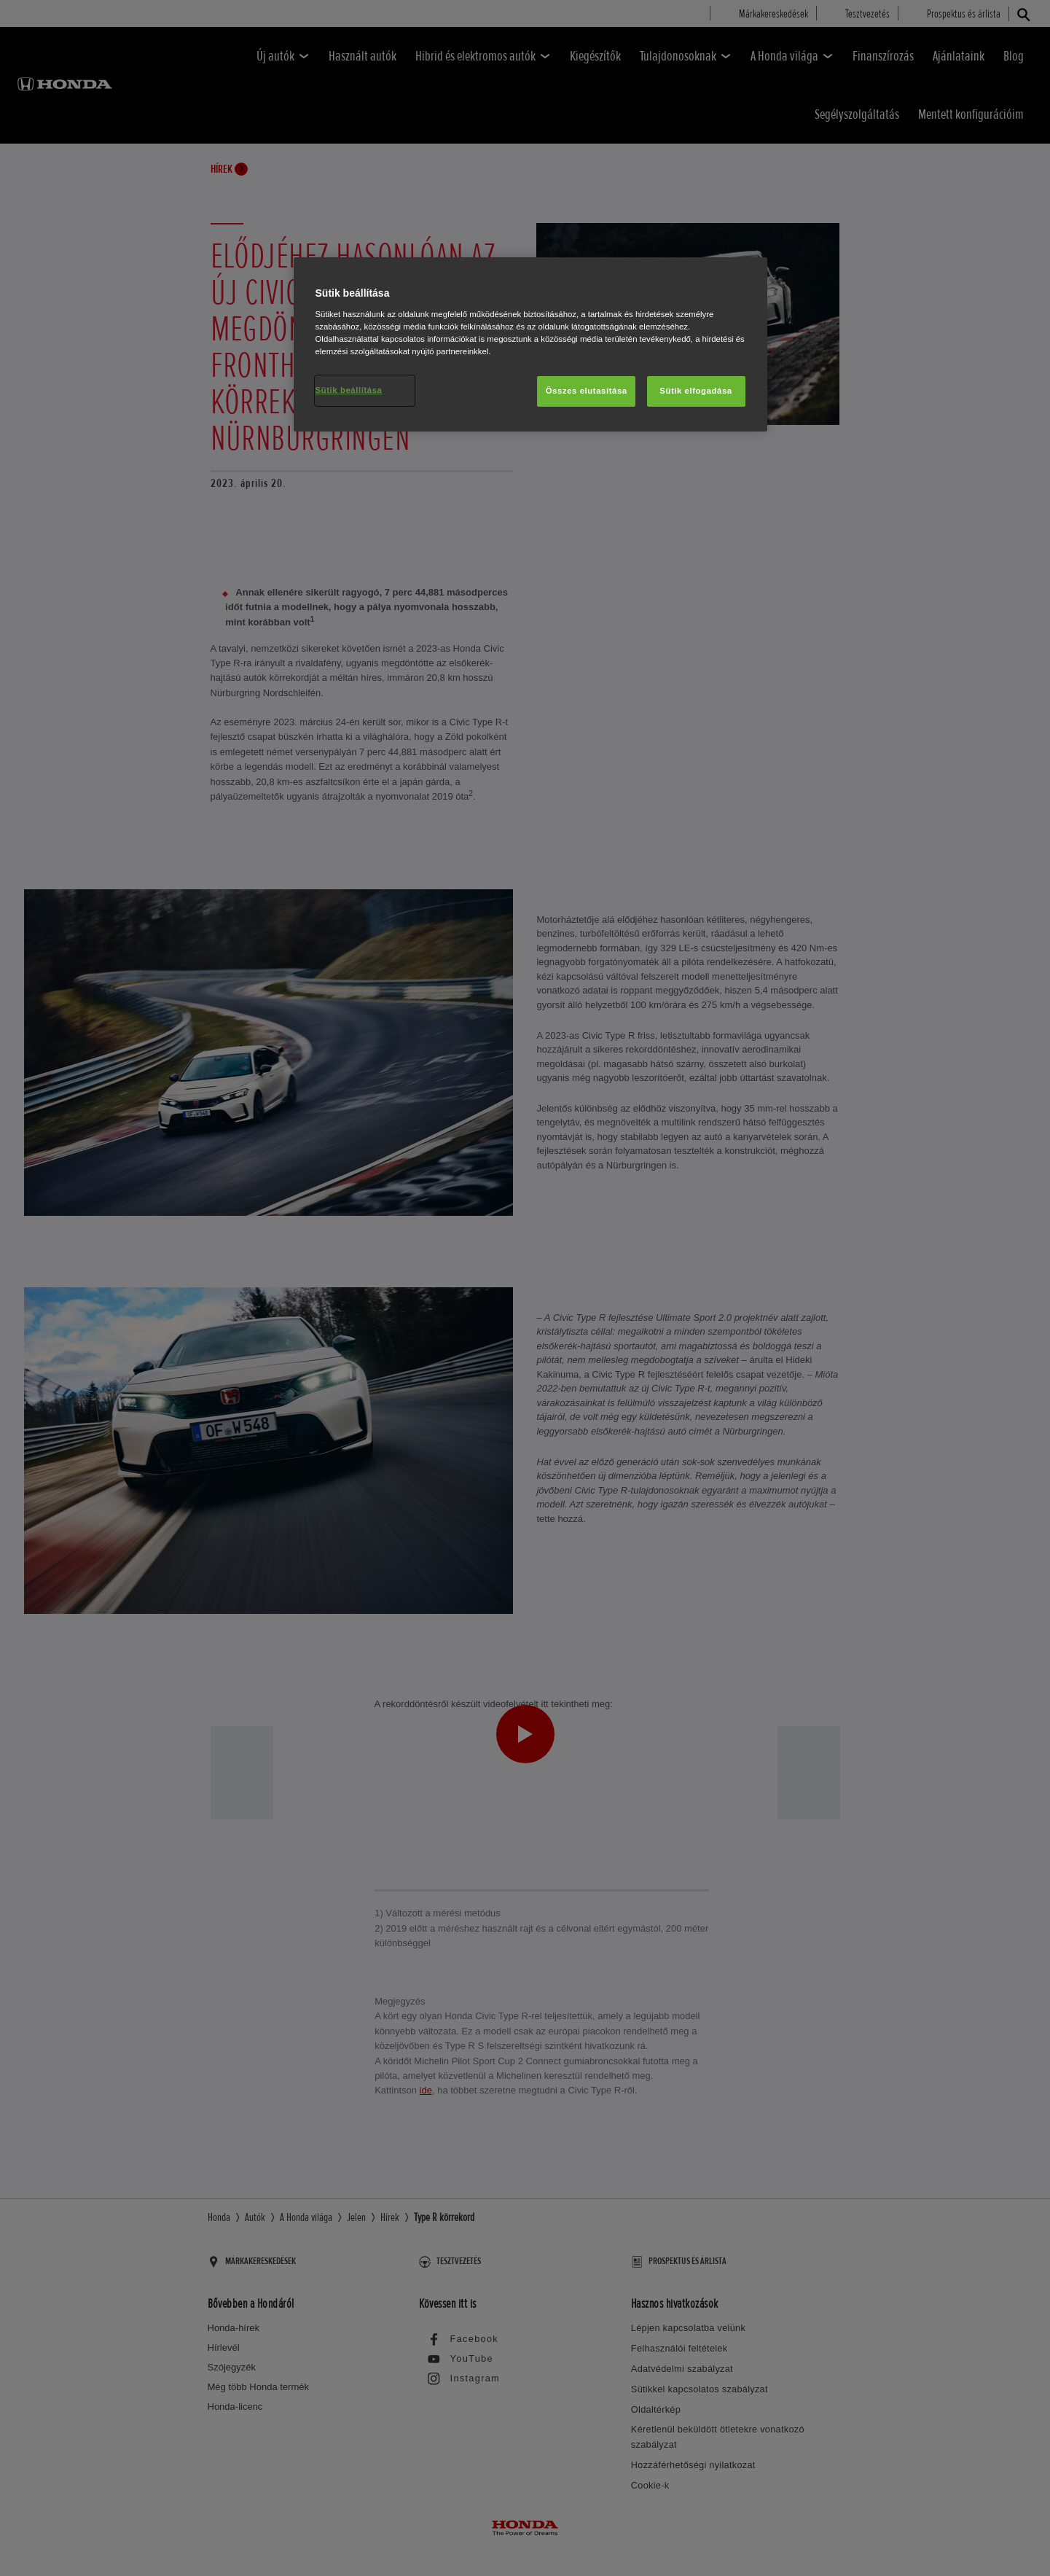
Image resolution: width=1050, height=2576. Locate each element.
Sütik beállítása (349, 390)
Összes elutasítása (586, 390)
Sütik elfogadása (695, 390)
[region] (530, 344)
